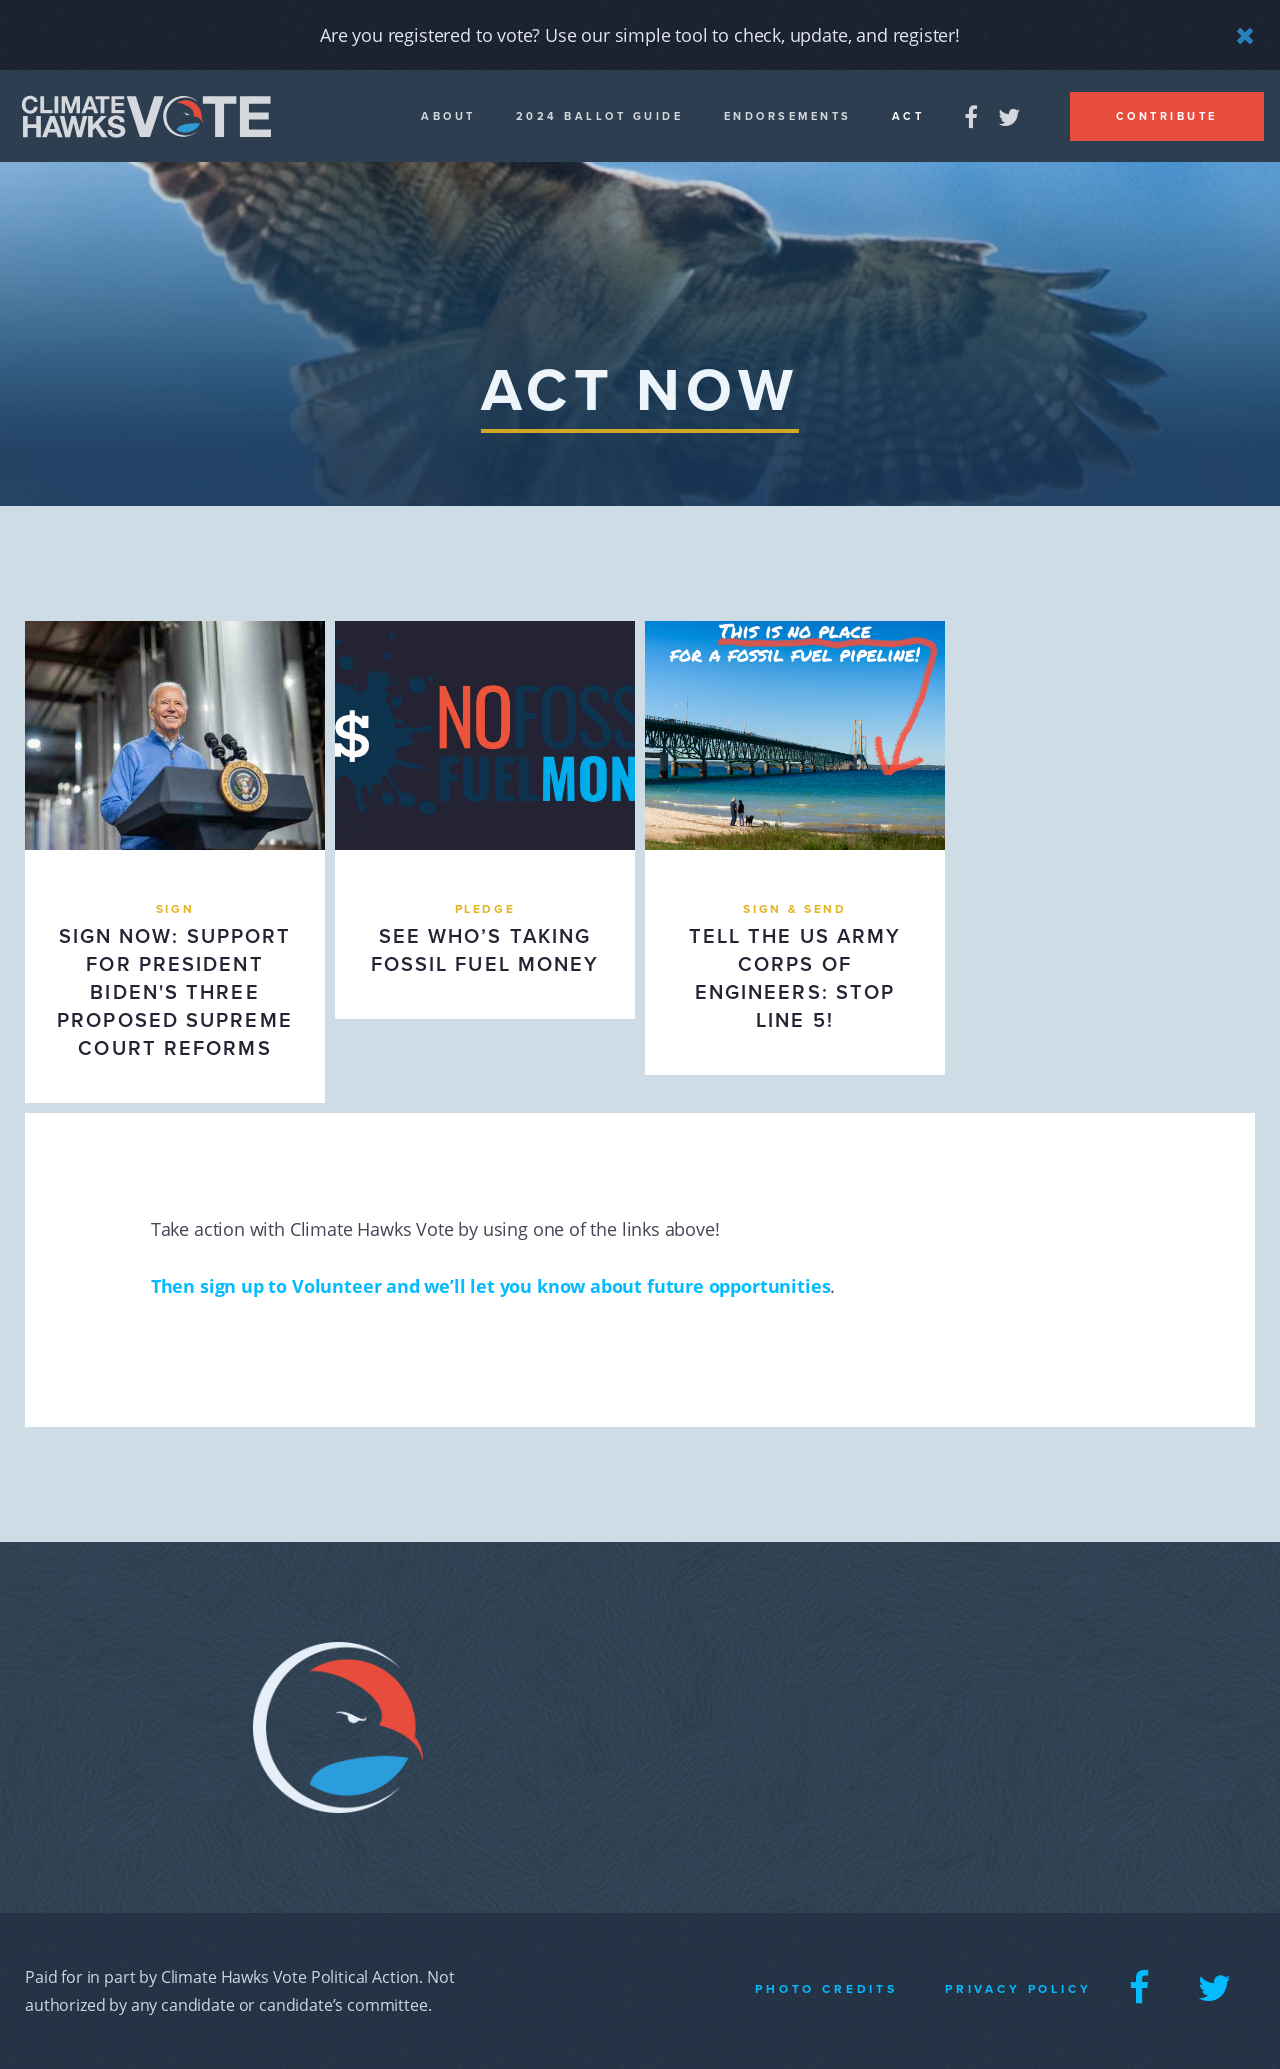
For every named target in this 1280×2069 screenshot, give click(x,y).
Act (908, 116)
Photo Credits (826, 1989)
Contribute (1167, 116)
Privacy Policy (1018, 1989)
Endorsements (788, 116)
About (448, 116)
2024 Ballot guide (600, 116)
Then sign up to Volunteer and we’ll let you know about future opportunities (491, 1286)
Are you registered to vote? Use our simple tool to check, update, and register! (640, 35)
